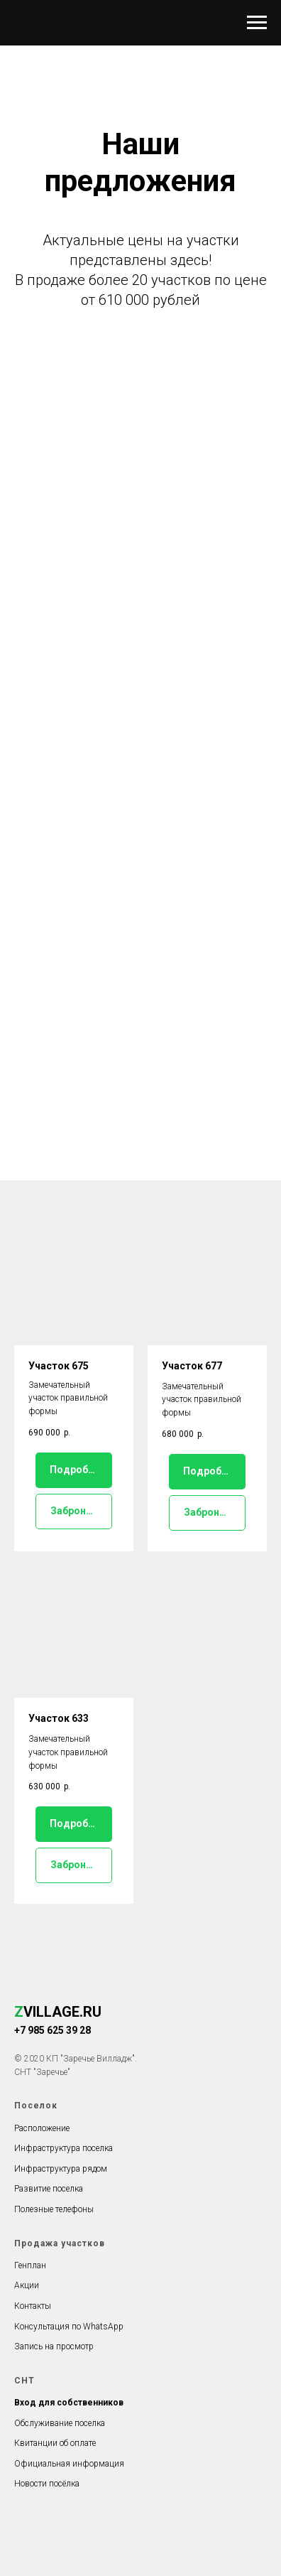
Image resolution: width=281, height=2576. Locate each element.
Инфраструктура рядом (60, 2169)
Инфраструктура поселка (63, 2148)
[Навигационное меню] (257, 23)
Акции (26, 2285)
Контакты (32, 2306)
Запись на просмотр (54, 2346)
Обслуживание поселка (59, 2423)
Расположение (42, 2128)
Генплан (30, 2265)
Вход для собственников (68, 2403)
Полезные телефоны (54, 2209)
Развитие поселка (48, 2189)
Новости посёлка (46, 2484)
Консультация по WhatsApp (68, 2327)
